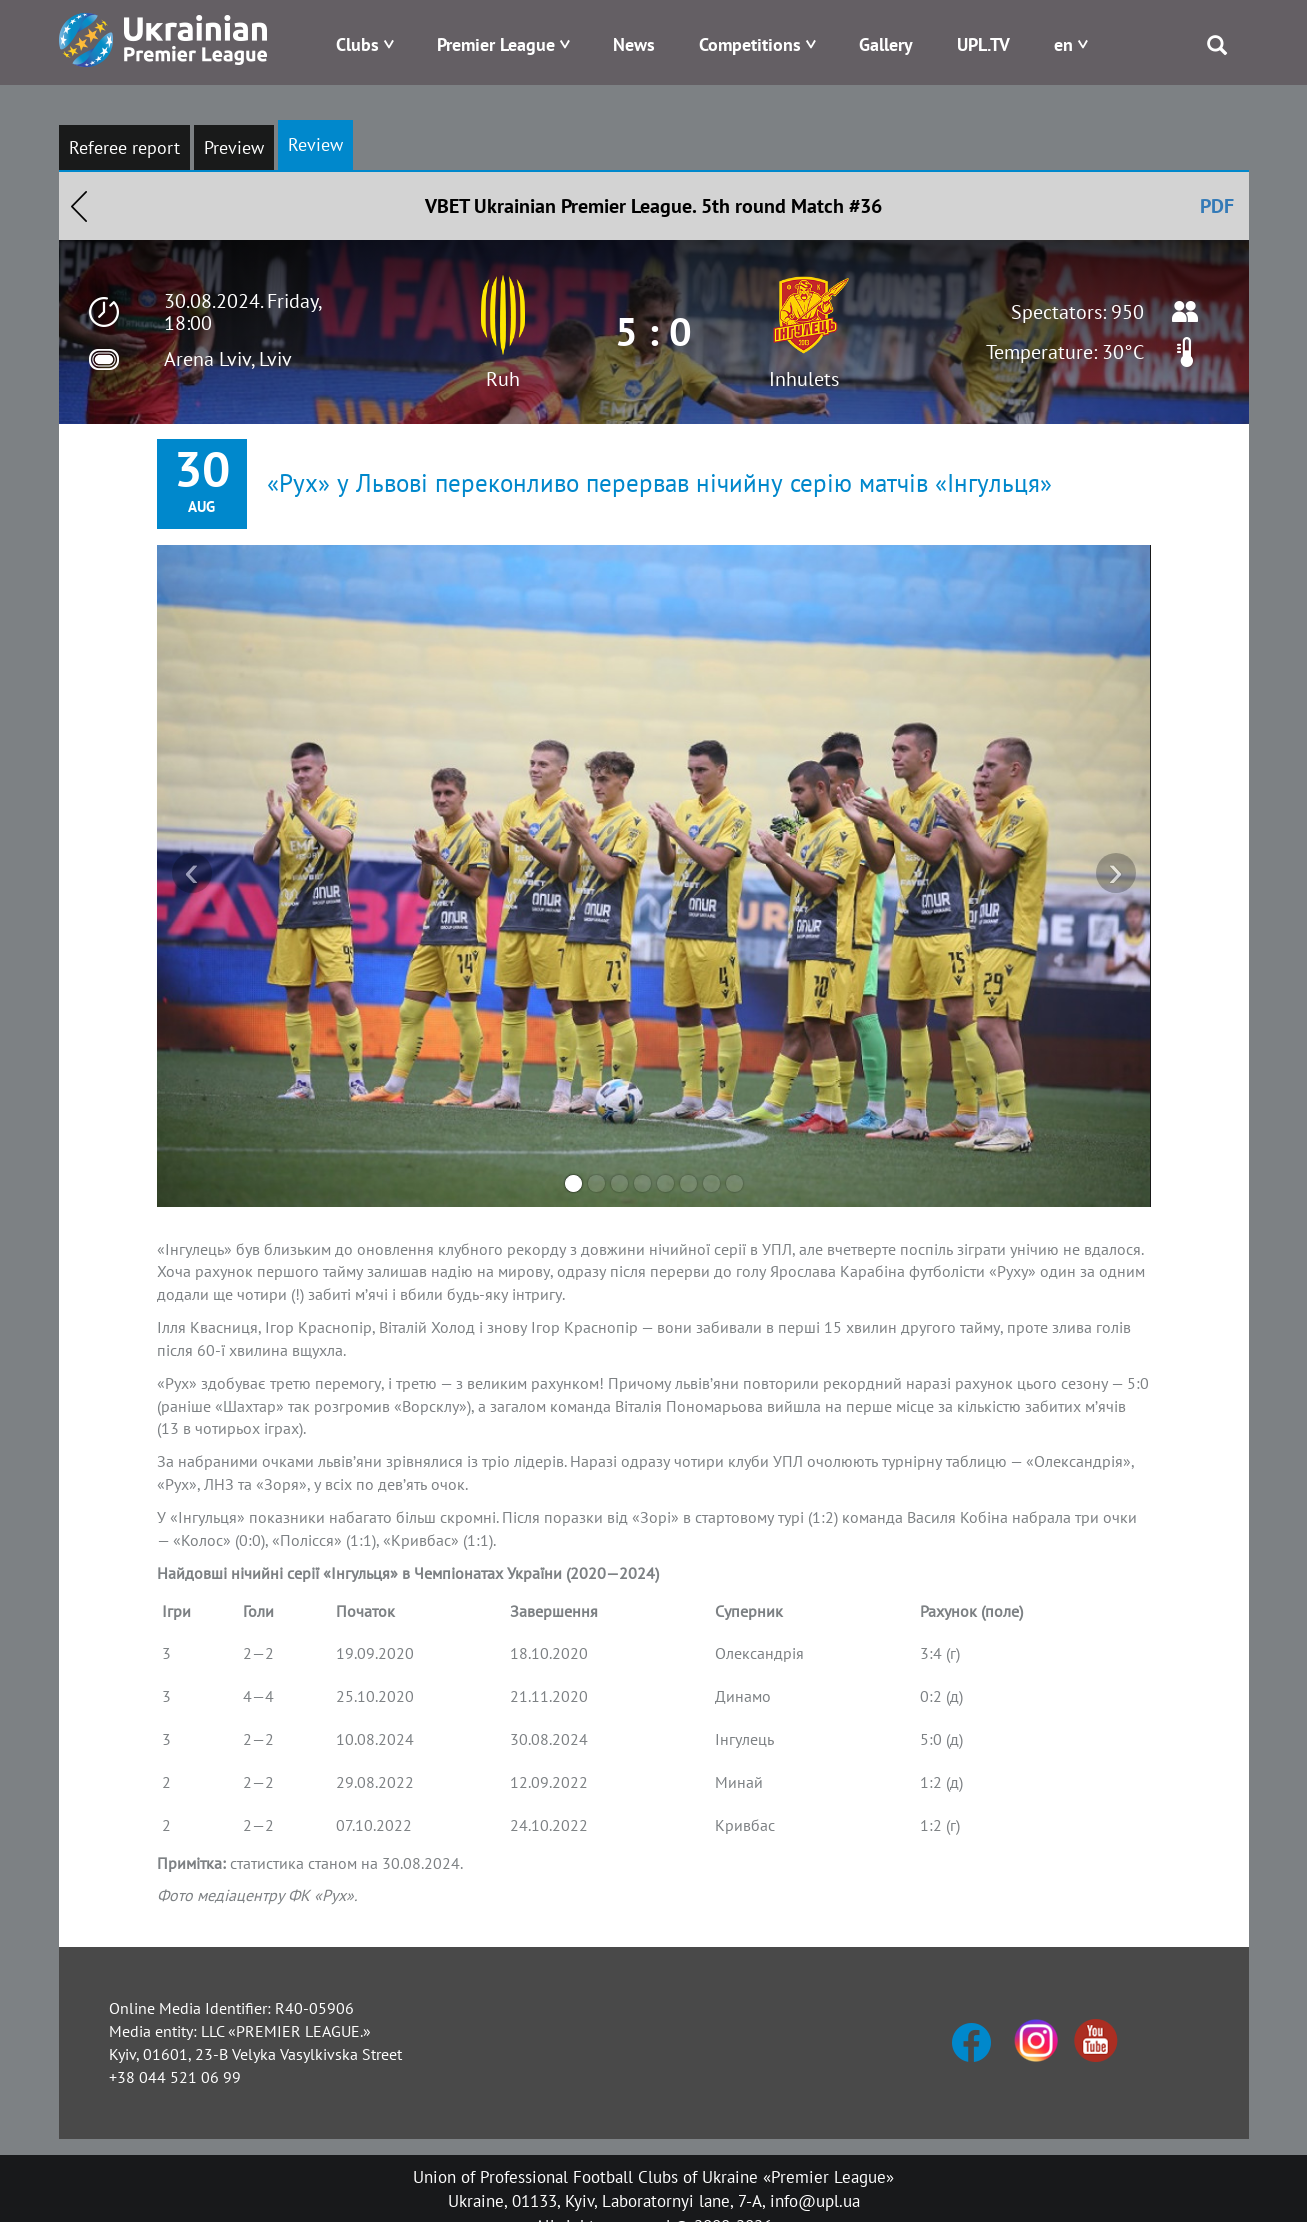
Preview (234, 147)
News (634, 44)
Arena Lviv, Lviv (228, 359)
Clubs (357, 44)
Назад (79, 206)
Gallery (886, 44)
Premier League (496, 44)
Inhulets (804, 379)
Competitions (750, 44)
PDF (1217, 206)
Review (315, 144)
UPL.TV (983, 44)
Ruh (503, 379)
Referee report (124, 147)
